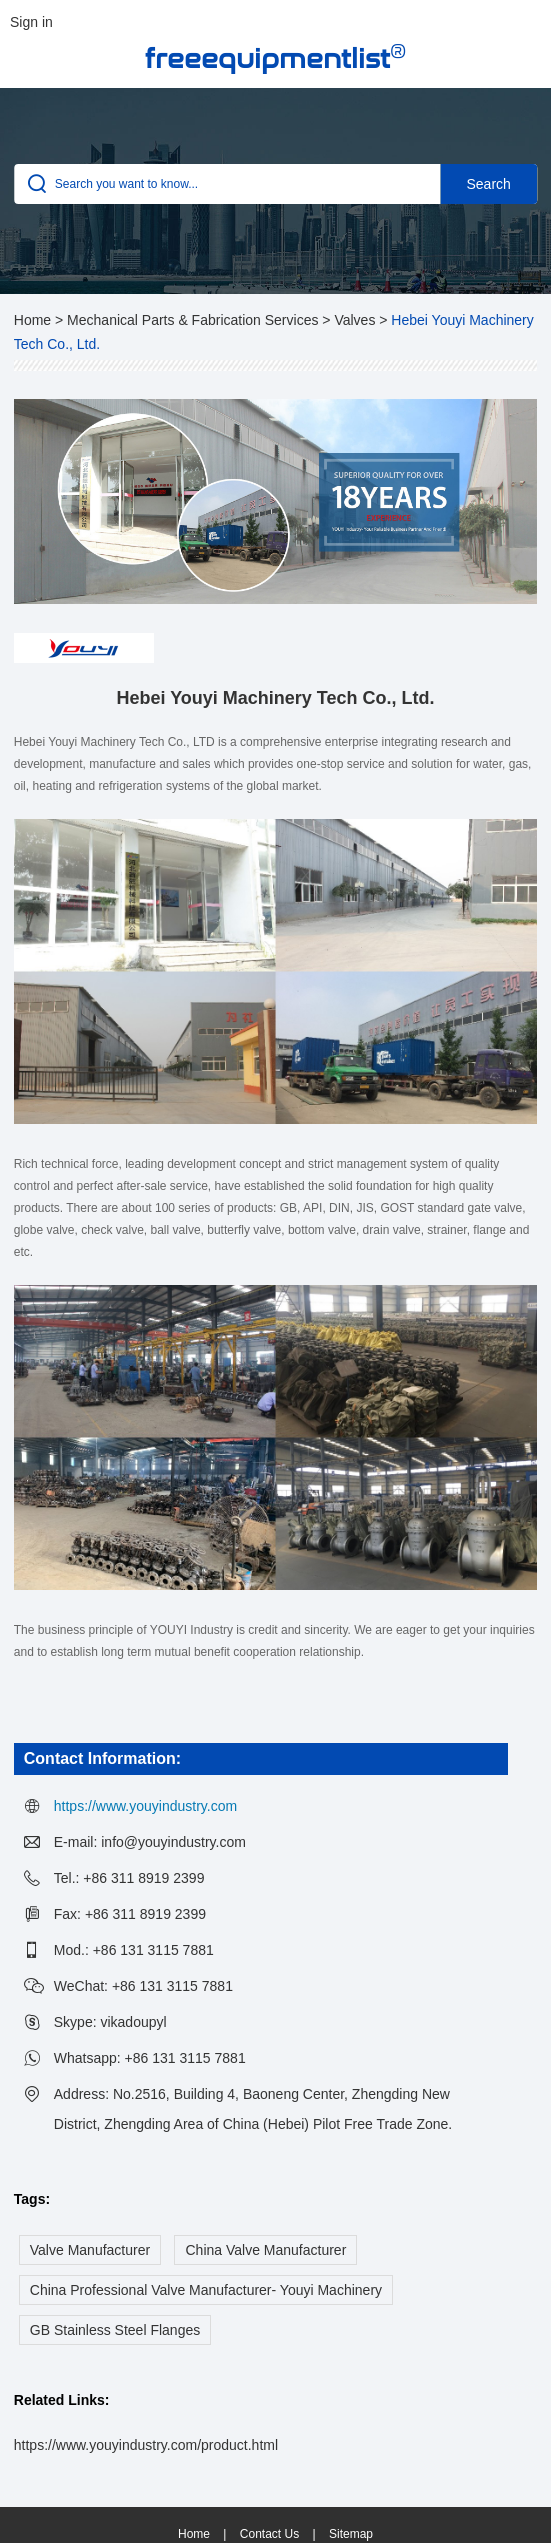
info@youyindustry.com (173, 1842)
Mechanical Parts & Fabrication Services (192, 320)
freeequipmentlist (275, 57)
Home (32, 320)
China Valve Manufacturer (265, 2250)
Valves (354, 320)
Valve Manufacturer (90, 2250)
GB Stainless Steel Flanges (115, 2330)
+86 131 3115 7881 (185, 2058)
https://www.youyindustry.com (145, 1806)
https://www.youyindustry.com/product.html (146, 2445)
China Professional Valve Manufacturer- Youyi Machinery (206, 2290)
